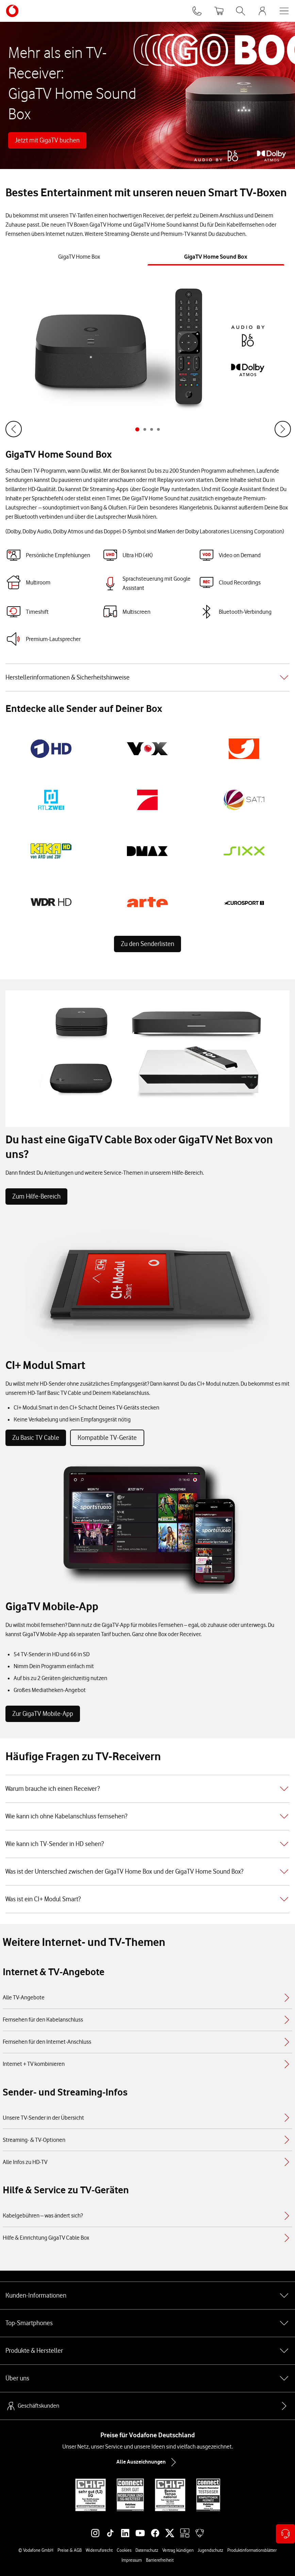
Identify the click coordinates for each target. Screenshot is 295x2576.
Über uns (147, 2378)
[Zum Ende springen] (13, 429)
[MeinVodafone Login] (262, 11)
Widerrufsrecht (99, 2550)
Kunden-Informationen (147, 2295)
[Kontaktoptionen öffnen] (285, 2533)
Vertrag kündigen (178, 2550)
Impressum (131, 2560)
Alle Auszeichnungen (147, 2462)
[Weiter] (282, 429)
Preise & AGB (70, 2550)
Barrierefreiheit (160, 2560)
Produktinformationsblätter (252, 2550)
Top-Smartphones (147, 2323)
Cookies (124, 2550)
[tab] (79, 256)
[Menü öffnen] (284, 11)
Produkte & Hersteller (147, 2350)
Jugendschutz (210, 2550)
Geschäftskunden (32, 2405)
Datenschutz (146, 2550)
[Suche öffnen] (240, 11)
